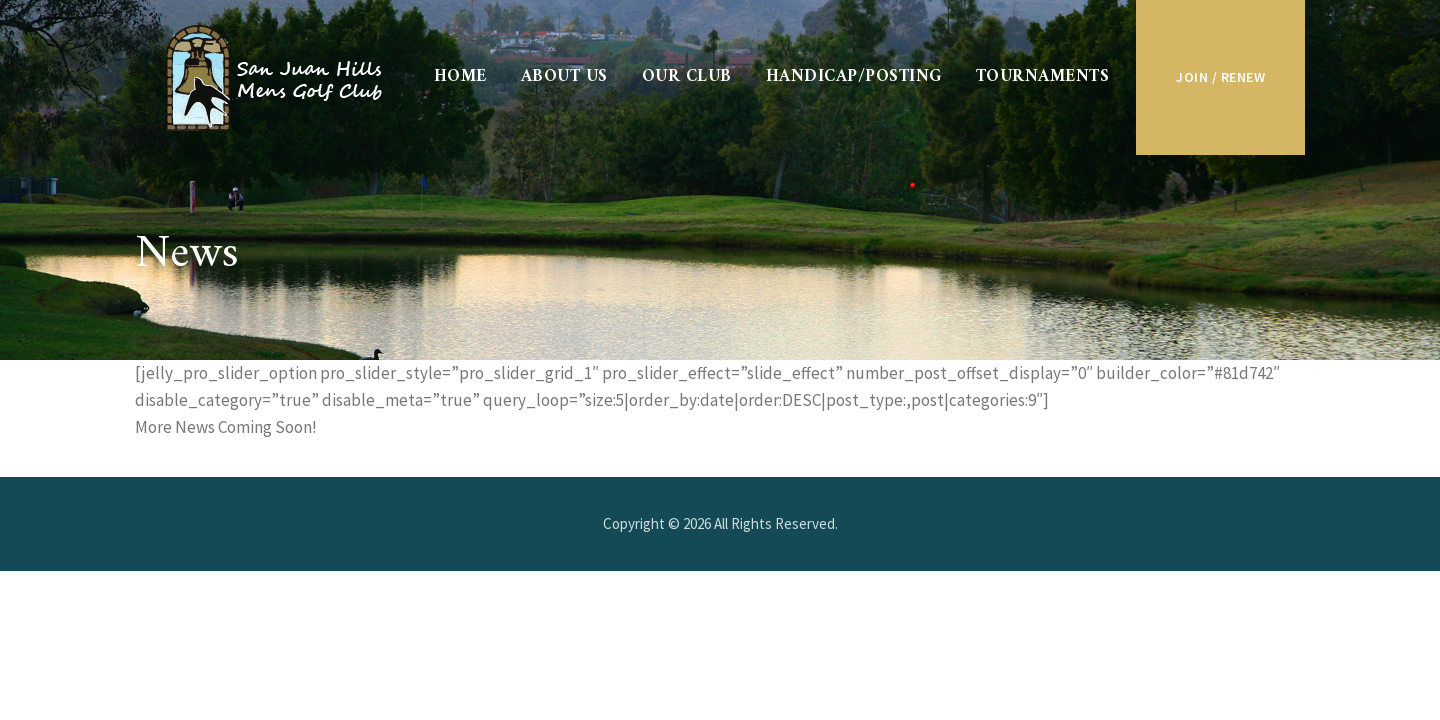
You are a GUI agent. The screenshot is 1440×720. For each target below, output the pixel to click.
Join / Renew (1220, 77)
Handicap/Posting (854, 77)
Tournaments (1043, 77)
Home (460, 77)
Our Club (687, 77)
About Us (564, 77)
